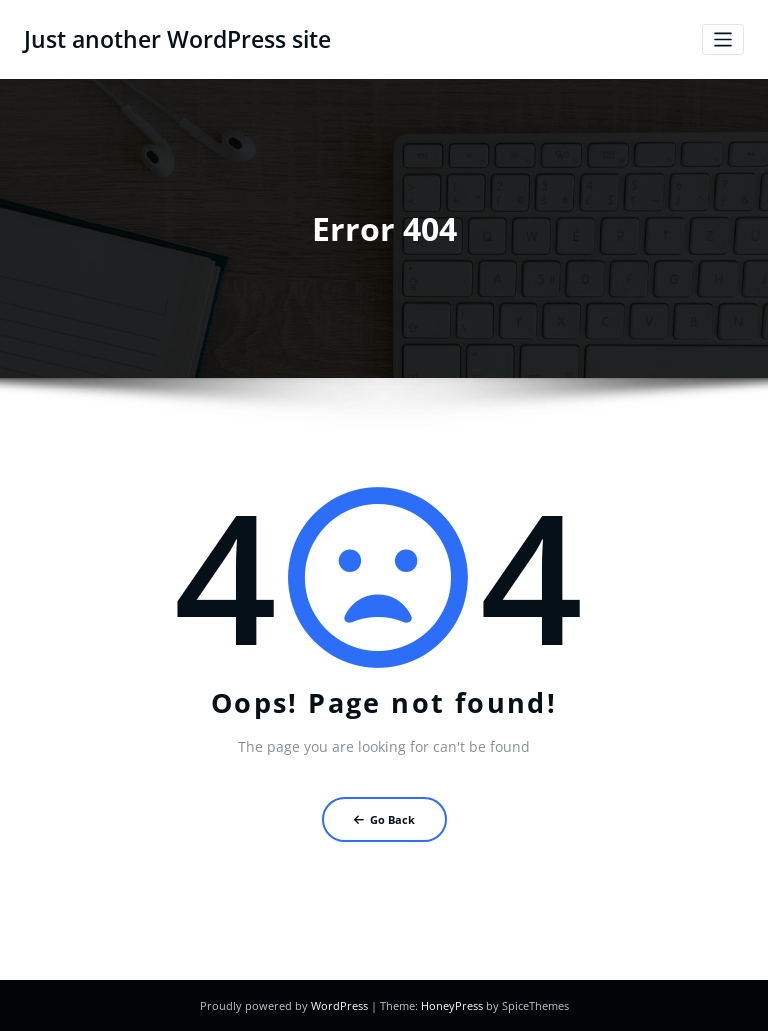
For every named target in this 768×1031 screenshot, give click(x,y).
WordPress (339, 1005)
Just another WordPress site (177, 39)
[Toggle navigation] (723, 39)
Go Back (384, 819)
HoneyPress (452, 1005)
